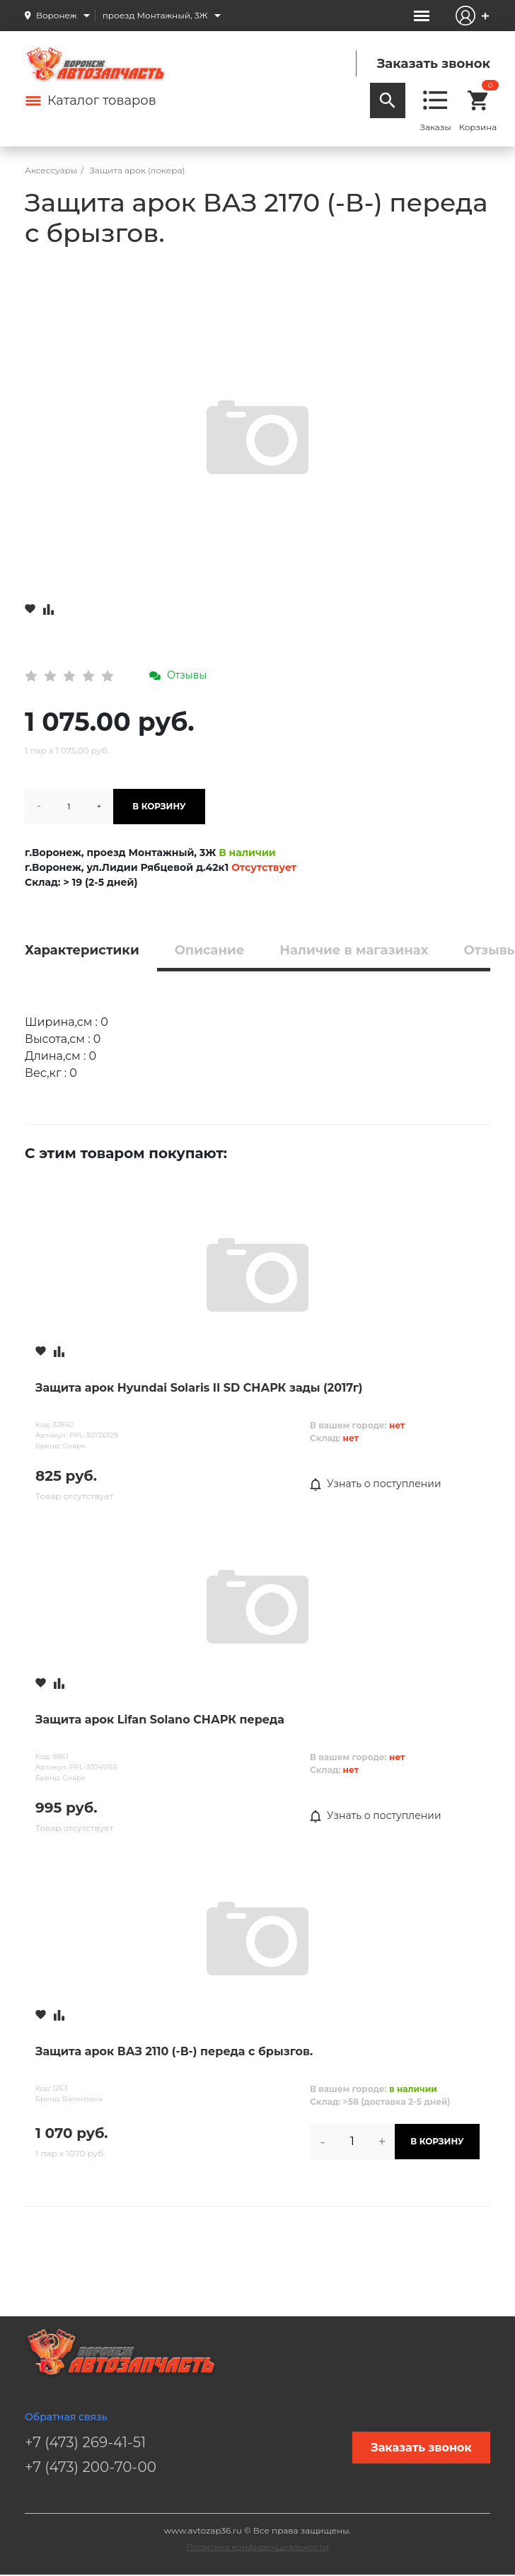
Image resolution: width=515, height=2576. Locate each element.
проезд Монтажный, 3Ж (155, 15)
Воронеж (56, 15)
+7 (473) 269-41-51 (85, 2442)
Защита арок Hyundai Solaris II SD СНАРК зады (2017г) (199, 1387)
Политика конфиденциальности (257, 2546)
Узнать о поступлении (375, 1484)
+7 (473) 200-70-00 (90, 2467)
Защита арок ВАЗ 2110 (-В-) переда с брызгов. (174, 2051)
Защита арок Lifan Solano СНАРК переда (159, 1719)
